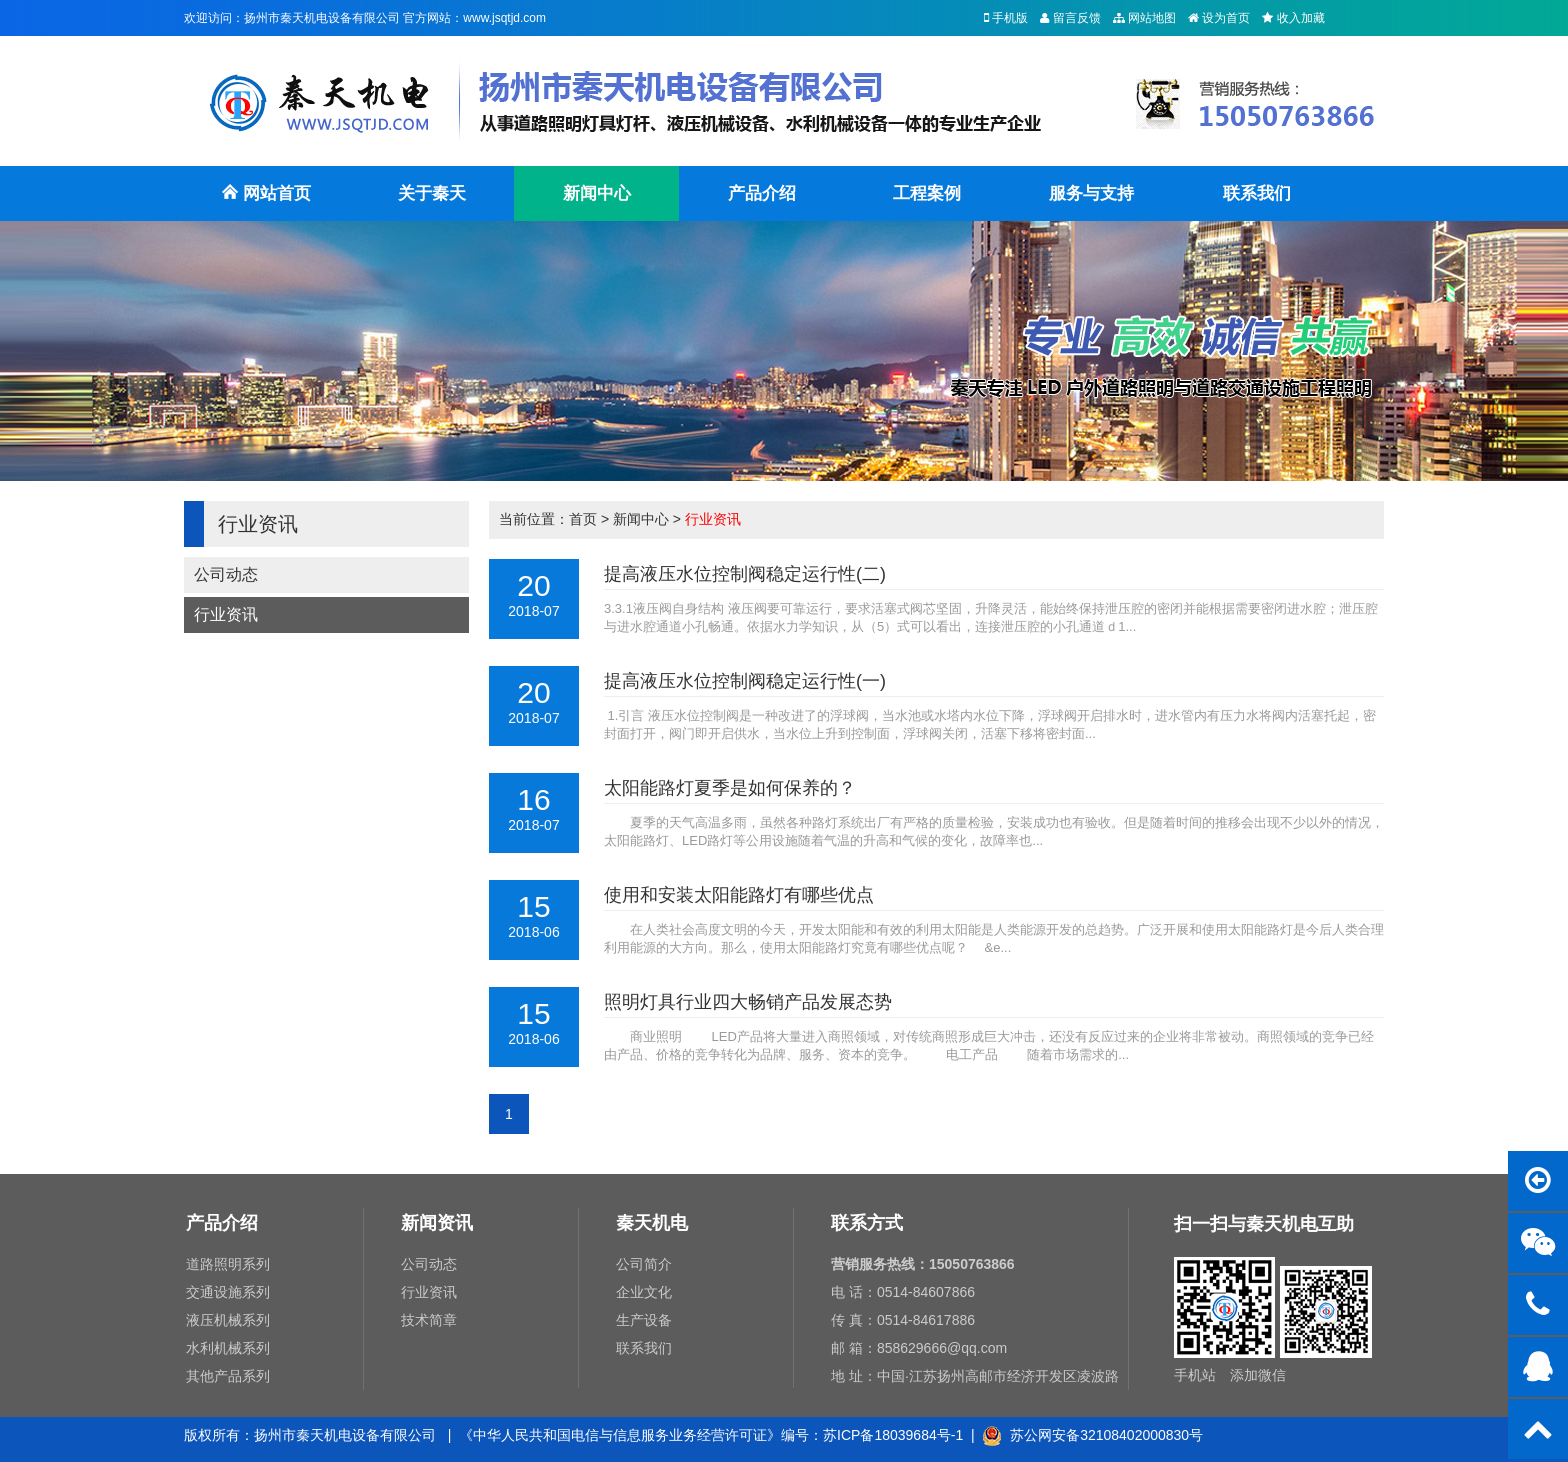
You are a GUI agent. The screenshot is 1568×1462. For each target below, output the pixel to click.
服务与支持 (1091, 193)
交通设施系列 (228, 1292)
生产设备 (644, 1320)
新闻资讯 (437, 1223)
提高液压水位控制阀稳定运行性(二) (745, 574)
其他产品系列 (228, 1376)
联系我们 (1257, 193)
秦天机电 (652, 1223)
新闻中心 (597, 193)
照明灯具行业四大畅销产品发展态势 (748, 1002)
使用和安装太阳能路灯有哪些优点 (739, 895)
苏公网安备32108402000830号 (1092, 1435)
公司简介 (644, 1264)
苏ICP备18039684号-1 (893, 1435)
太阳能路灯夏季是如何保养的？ (730, 788)
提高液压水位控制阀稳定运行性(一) (745, 681)
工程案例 (927, 193)
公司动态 (226, 574)
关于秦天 (432, 193)
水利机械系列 (228, 1348)
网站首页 (266, 202)
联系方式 (867, 1223)
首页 (583, 519)
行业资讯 (226, 614)
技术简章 (429, 1320)
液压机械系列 (228, 1320)
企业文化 (644, 1292)
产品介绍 (762, 193)
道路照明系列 (228, 1264)
